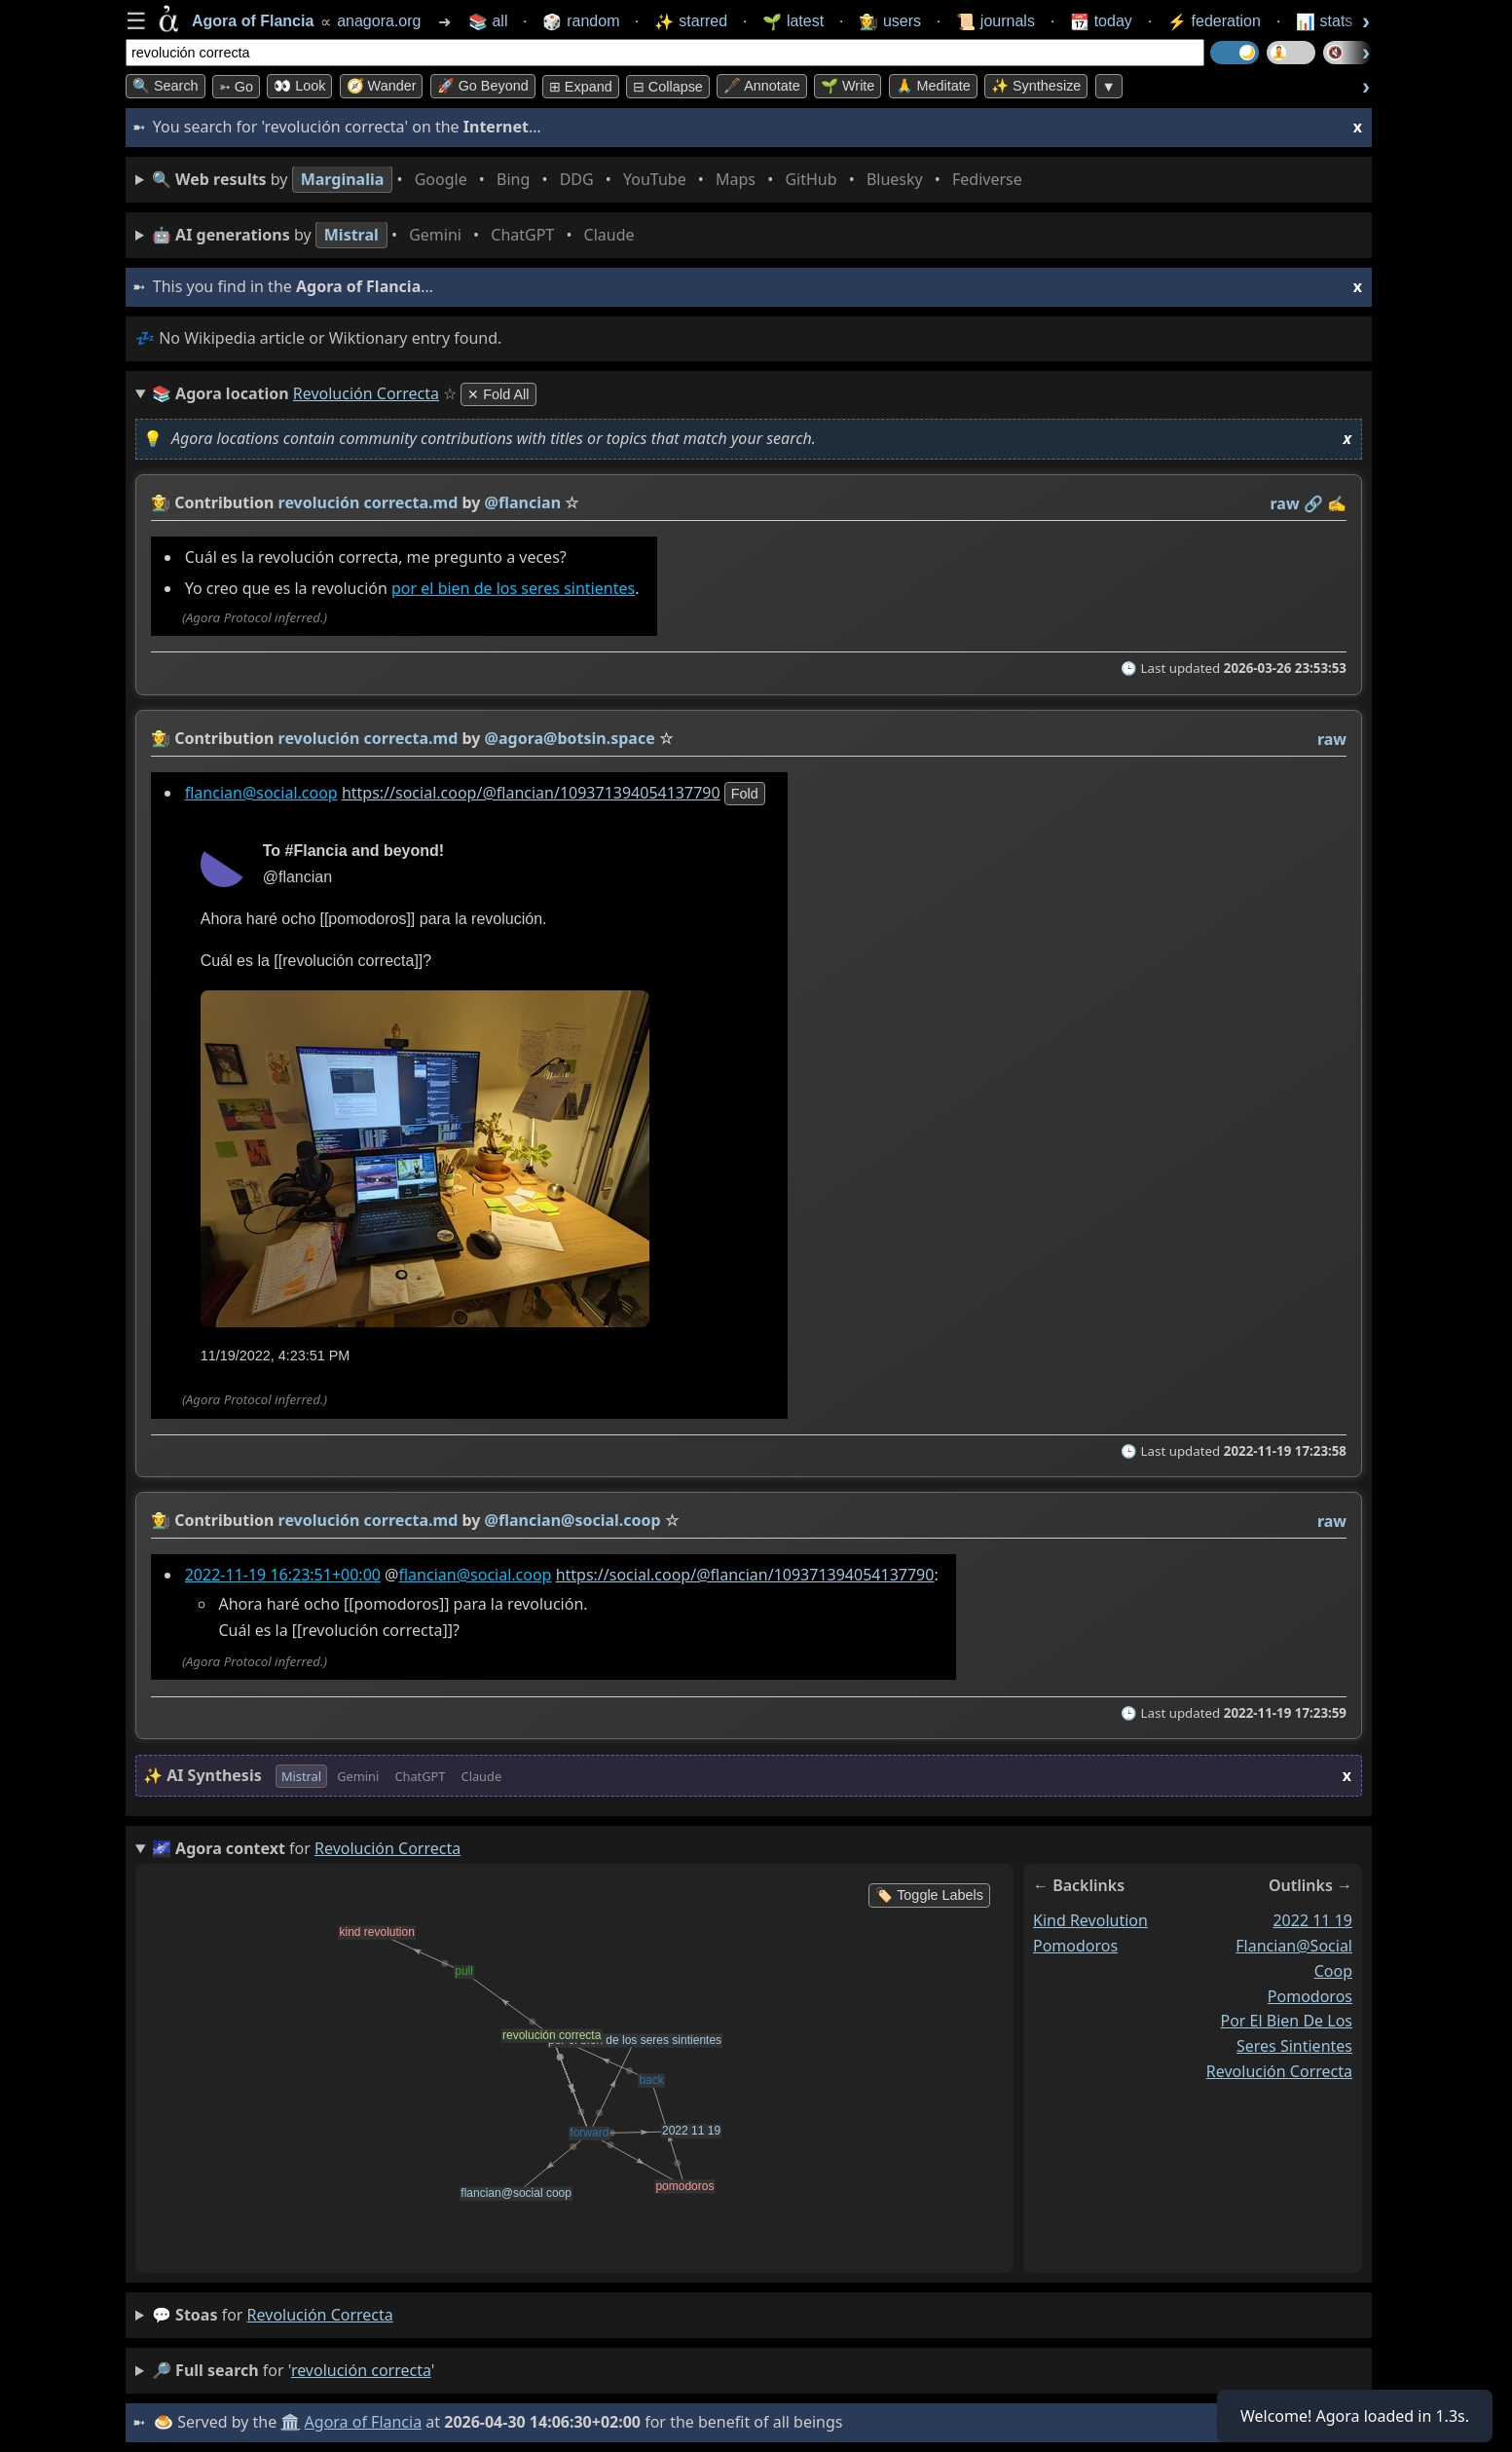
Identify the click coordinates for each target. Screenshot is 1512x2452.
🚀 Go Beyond (483, 85)
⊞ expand (580, 86)
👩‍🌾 (160, 502)
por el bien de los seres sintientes (513, 589)
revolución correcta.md (368, 502)
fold (744, 793)
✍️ (1336, 503)
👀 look (299, 85)
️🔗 (1313, 503)
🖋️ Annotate (761, 85)
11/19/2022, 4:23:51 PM (275, 1355)
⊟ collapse (668, 86)
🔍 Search (165, 85)
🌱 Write (847, 85)
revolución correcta (1279, 2071)
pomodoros (1075, 1945)
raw (1285, 503)
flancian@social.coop (261, 792)
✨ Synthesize (1036, 85)
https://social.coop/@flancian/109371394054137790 (531, 792)
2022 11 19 (1312, 1920)
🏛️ (290, 2422)
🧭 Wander (382, 85)
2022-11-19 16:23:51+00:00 (283, 1574)
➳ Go (236, 86)
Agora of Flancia (364, 2422)
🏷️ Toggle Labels (929, 1895)
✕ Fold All (498, 394)
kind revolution (1090, 1920)
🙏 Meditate (933, 85)
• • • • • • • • (591, 180)
